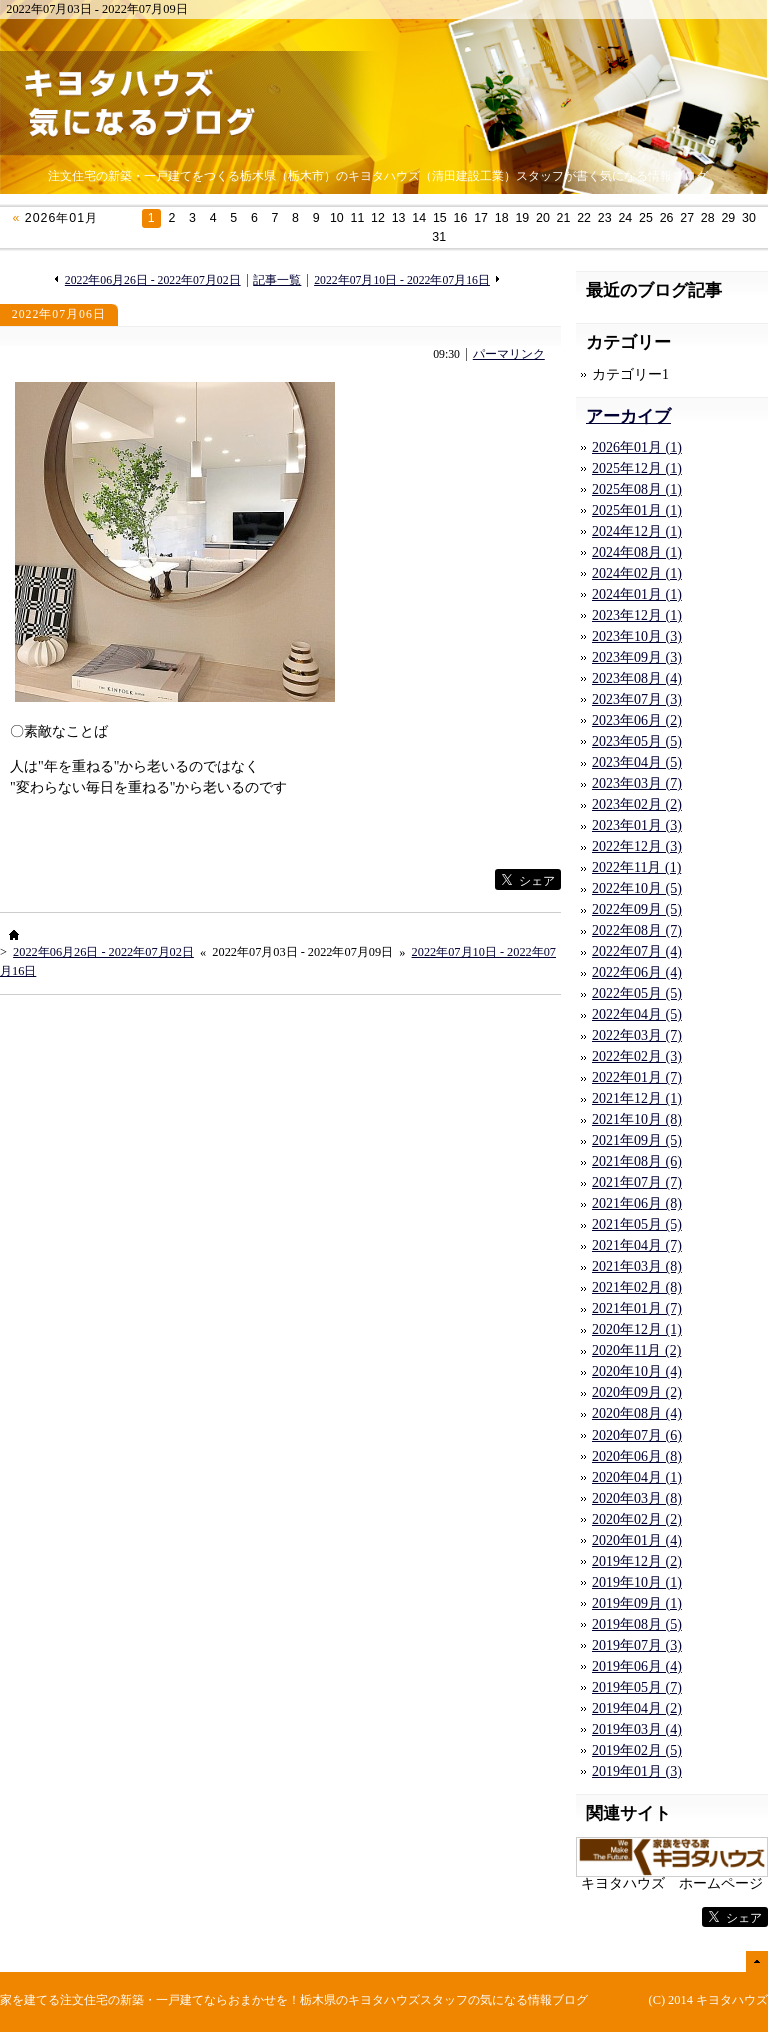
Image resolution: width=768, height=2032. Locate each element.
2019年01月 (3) (637, 1771)
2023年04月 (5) (637, 762)
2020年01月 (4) (637, 1540)
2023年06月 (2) (637, 720)
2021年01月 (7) (637, 1308)
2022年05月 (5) (637, 993)
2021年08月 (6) (637, 1161)
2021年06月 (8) (637, 1203)
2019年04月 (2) (637, 1708)
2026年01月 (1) (637, 447)
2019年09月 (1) (637, 1603)
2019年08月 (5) (637, 1624)
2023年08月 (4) (637, 678)
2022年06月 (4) (637, 972)
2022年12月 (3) (637, 846)
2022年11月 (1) (636, 867)
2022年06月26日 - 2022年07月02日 (153, 280)
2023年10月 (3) (637, 636)
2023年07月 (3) (637, 699)
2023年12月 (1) (637, 615)
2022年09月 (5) (637, 909)
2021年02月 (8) (637, 1287)
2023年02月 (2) (637, 804)
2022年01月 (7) (637, 1077)
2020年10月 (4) (637, 1371)
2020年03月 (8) (637, 1498)
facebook (454, 879)
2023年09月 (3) (637, 657)
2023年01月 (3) (637, 825)
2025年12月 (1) (637, 468)
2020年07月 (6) (637, 1435)
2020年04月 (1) (637, 1477)
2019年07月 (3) (637, 1645)
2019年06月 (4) (637, 1666)
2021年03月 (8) (637, 1266)
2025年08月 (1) (637, 489)
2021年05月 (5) (637, 1224)
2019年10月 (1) (637, 1582)
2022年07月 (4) (637, 951)
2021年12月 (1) (637, 1098)
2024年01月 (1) (637, 594)
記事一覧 (277, 280)
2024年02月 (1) (637, 573)
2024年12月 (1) (637, 531)
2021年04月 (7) (637, 1245)
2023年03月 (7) (637, 783)
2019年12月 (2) (637, 1561)
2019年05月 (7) (637, 1687)
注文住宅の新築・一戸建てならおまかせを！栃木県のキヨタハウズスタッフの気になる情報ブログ (324, 2000)
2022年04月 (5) (637, 1014)
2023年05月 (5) (637, 741)
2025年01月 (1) (637, 510)
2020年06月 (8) (637, 1456)
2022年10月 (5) (637, 888)
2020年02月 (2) (637, 1519)
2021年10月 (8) (637, 1119)
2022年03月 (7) (637, 1035)
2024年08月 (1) (637, 552)
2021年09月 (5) (637, 1140)
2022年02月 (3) (637, 1056)
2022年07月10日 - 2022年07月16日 (402, 280)
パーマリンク (509, 354)
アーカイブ (628, 416)
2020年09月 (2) (637, 1392)
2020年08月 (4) (637, 1413)
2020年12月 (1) (637, 1329)
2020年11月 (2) (636, 1350)
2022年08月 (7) (637, 930)
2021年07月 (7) (637, 1182)
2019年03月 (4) (637, 1729)
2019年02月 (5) (637, 1750)
